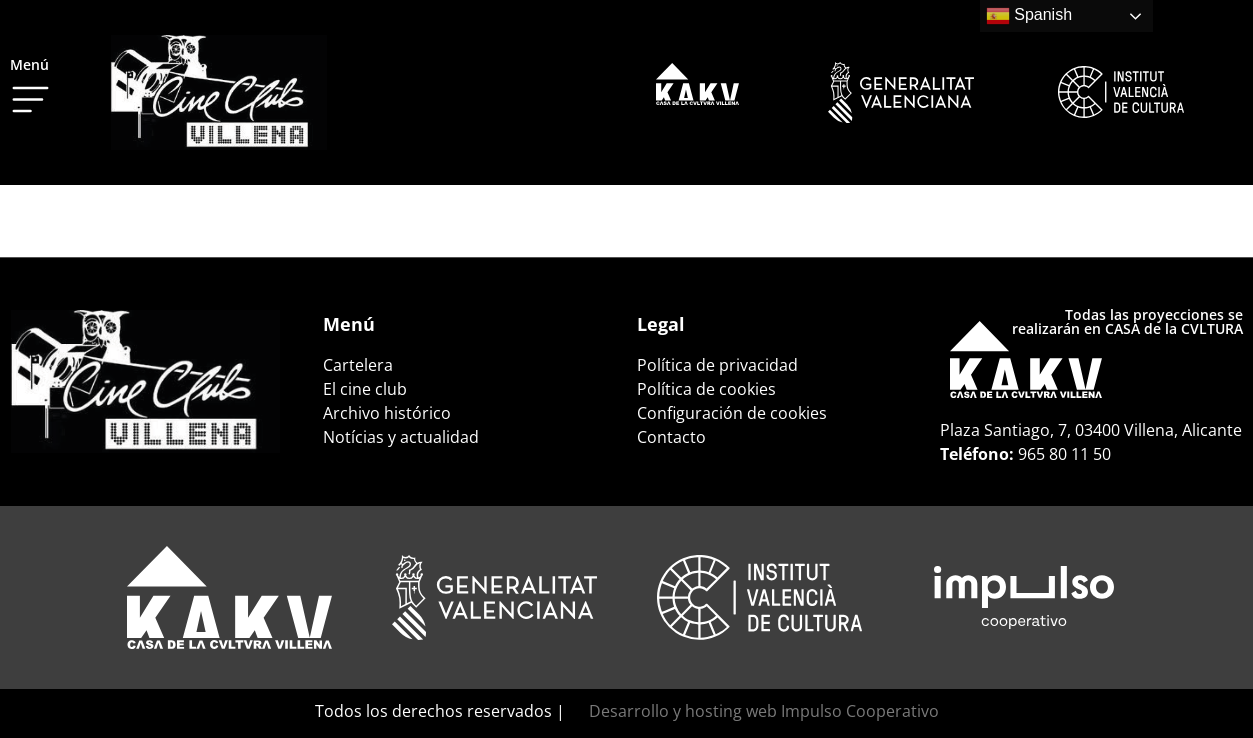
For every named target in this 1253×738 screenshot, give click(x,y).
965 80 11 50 (1064, 454)
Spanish (1029, 16)
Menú (29, 64)
